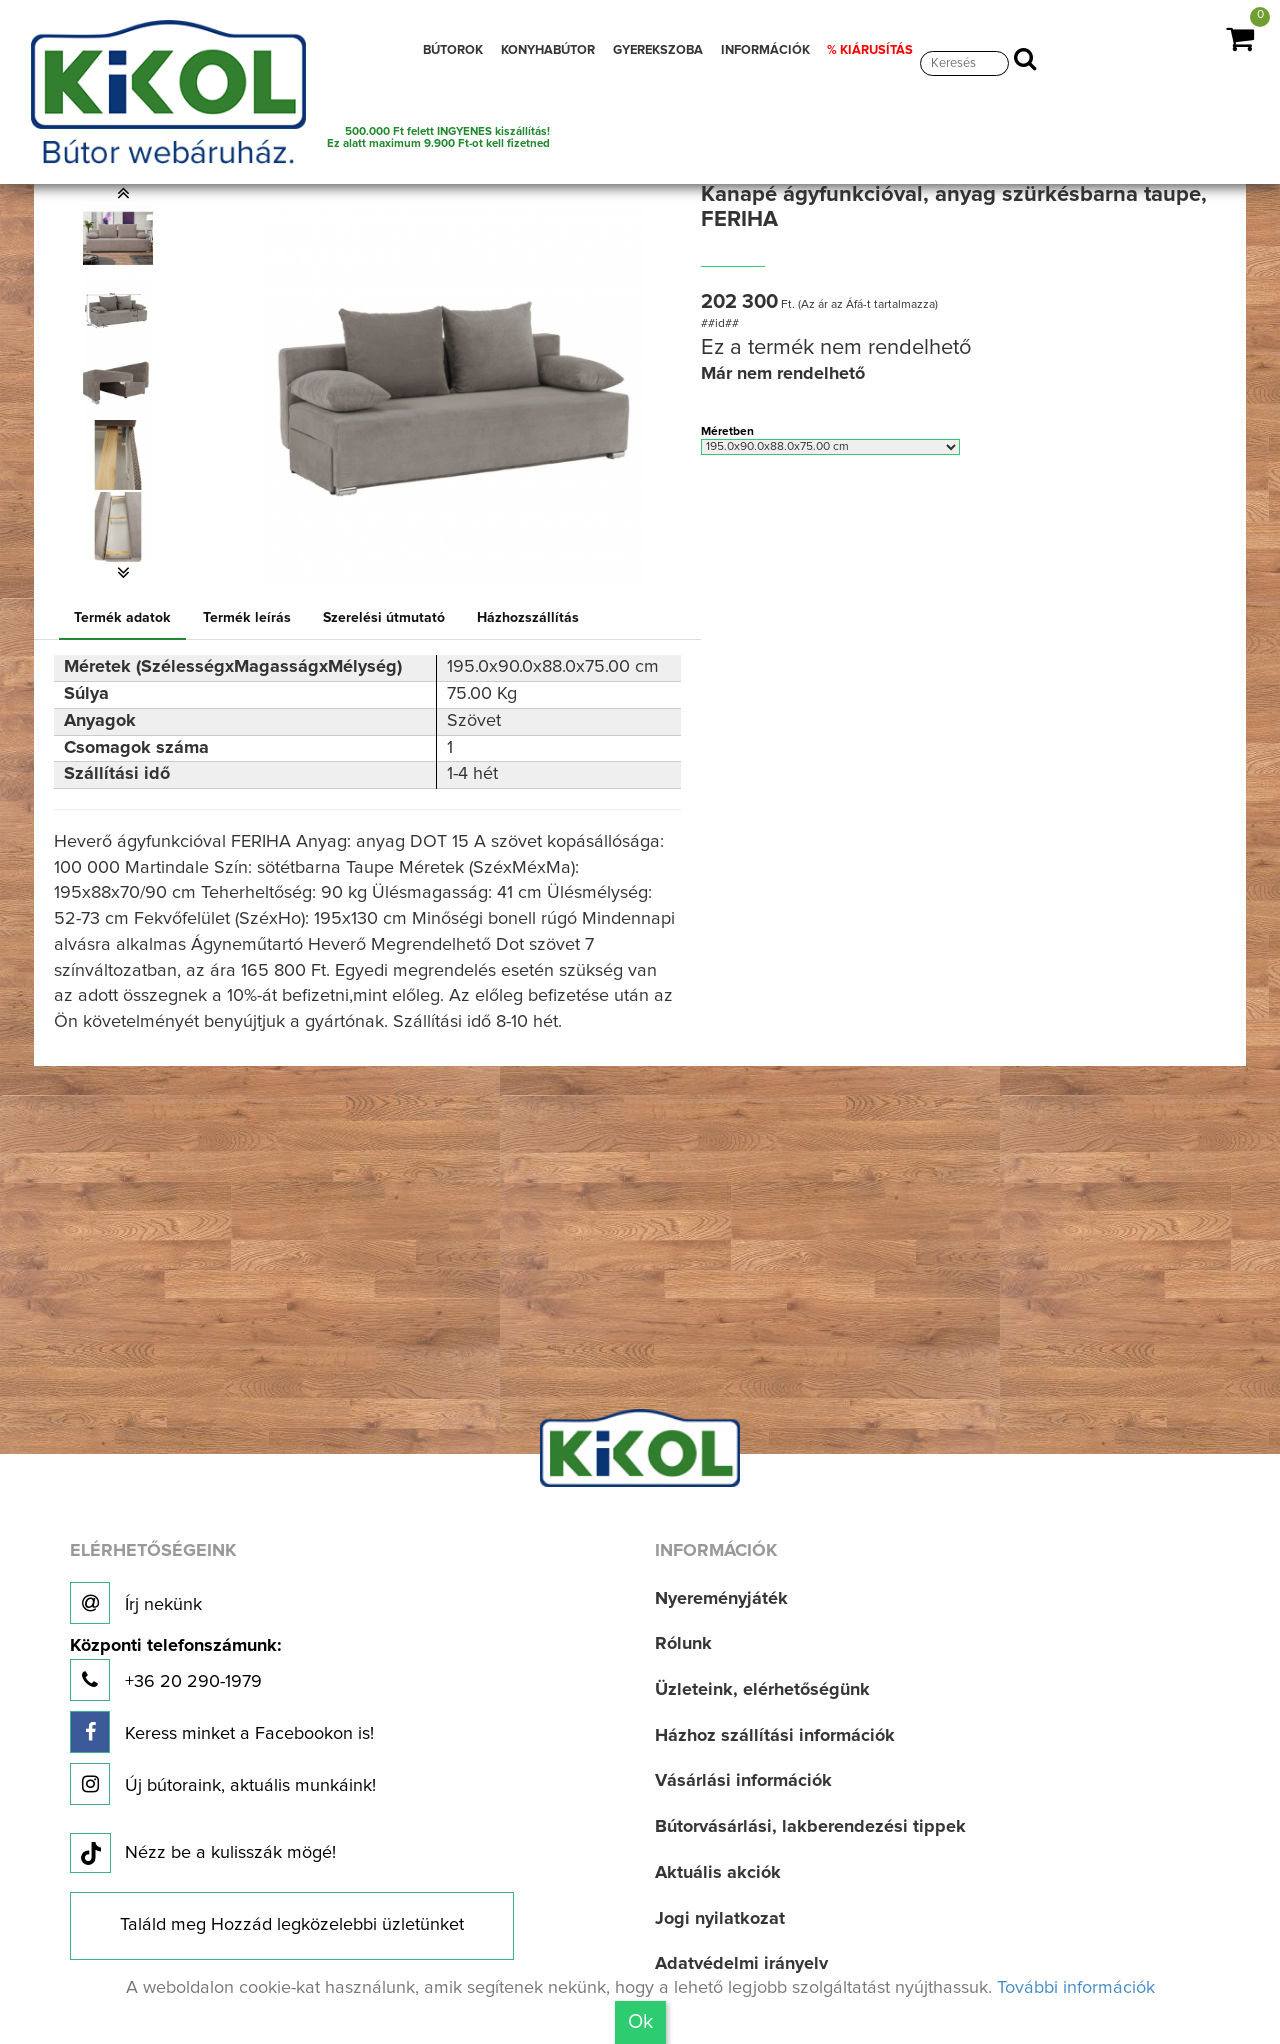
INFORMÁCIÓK (765, 50)
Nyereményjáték (721, 1599)
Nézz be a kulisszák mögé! (203, 1854)
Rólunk (683, 1644)
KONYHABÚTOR (548, 50)
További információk (1076, 1988)
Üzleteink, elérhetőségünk (762, 1690)
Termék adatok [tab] (122, 618)
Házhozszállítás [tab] (528, 618)
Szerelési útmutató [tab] (384, 618)
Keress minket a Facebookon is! (222, 1732)
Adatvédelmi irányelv (741, 1964)
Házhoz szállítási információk (775, 1736)
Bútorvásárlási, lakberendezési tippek (810, 1827)
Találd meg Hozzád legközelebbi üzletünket (292, 1925)
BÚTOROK (453, 50)
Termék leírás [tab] (247, 618)
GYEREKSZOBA (658, 50)
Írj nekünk (136, 1603)
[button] (123, 193)
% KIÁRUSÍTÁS (870, 50)
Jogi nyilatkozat (720, 1919)
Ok (640, 2022)
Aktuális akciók (718, 1873)
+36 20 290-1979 (175, 1669)
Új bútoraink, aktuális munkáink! (223, 1784)
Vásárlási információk (743, 1781)
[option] (123, 239)
